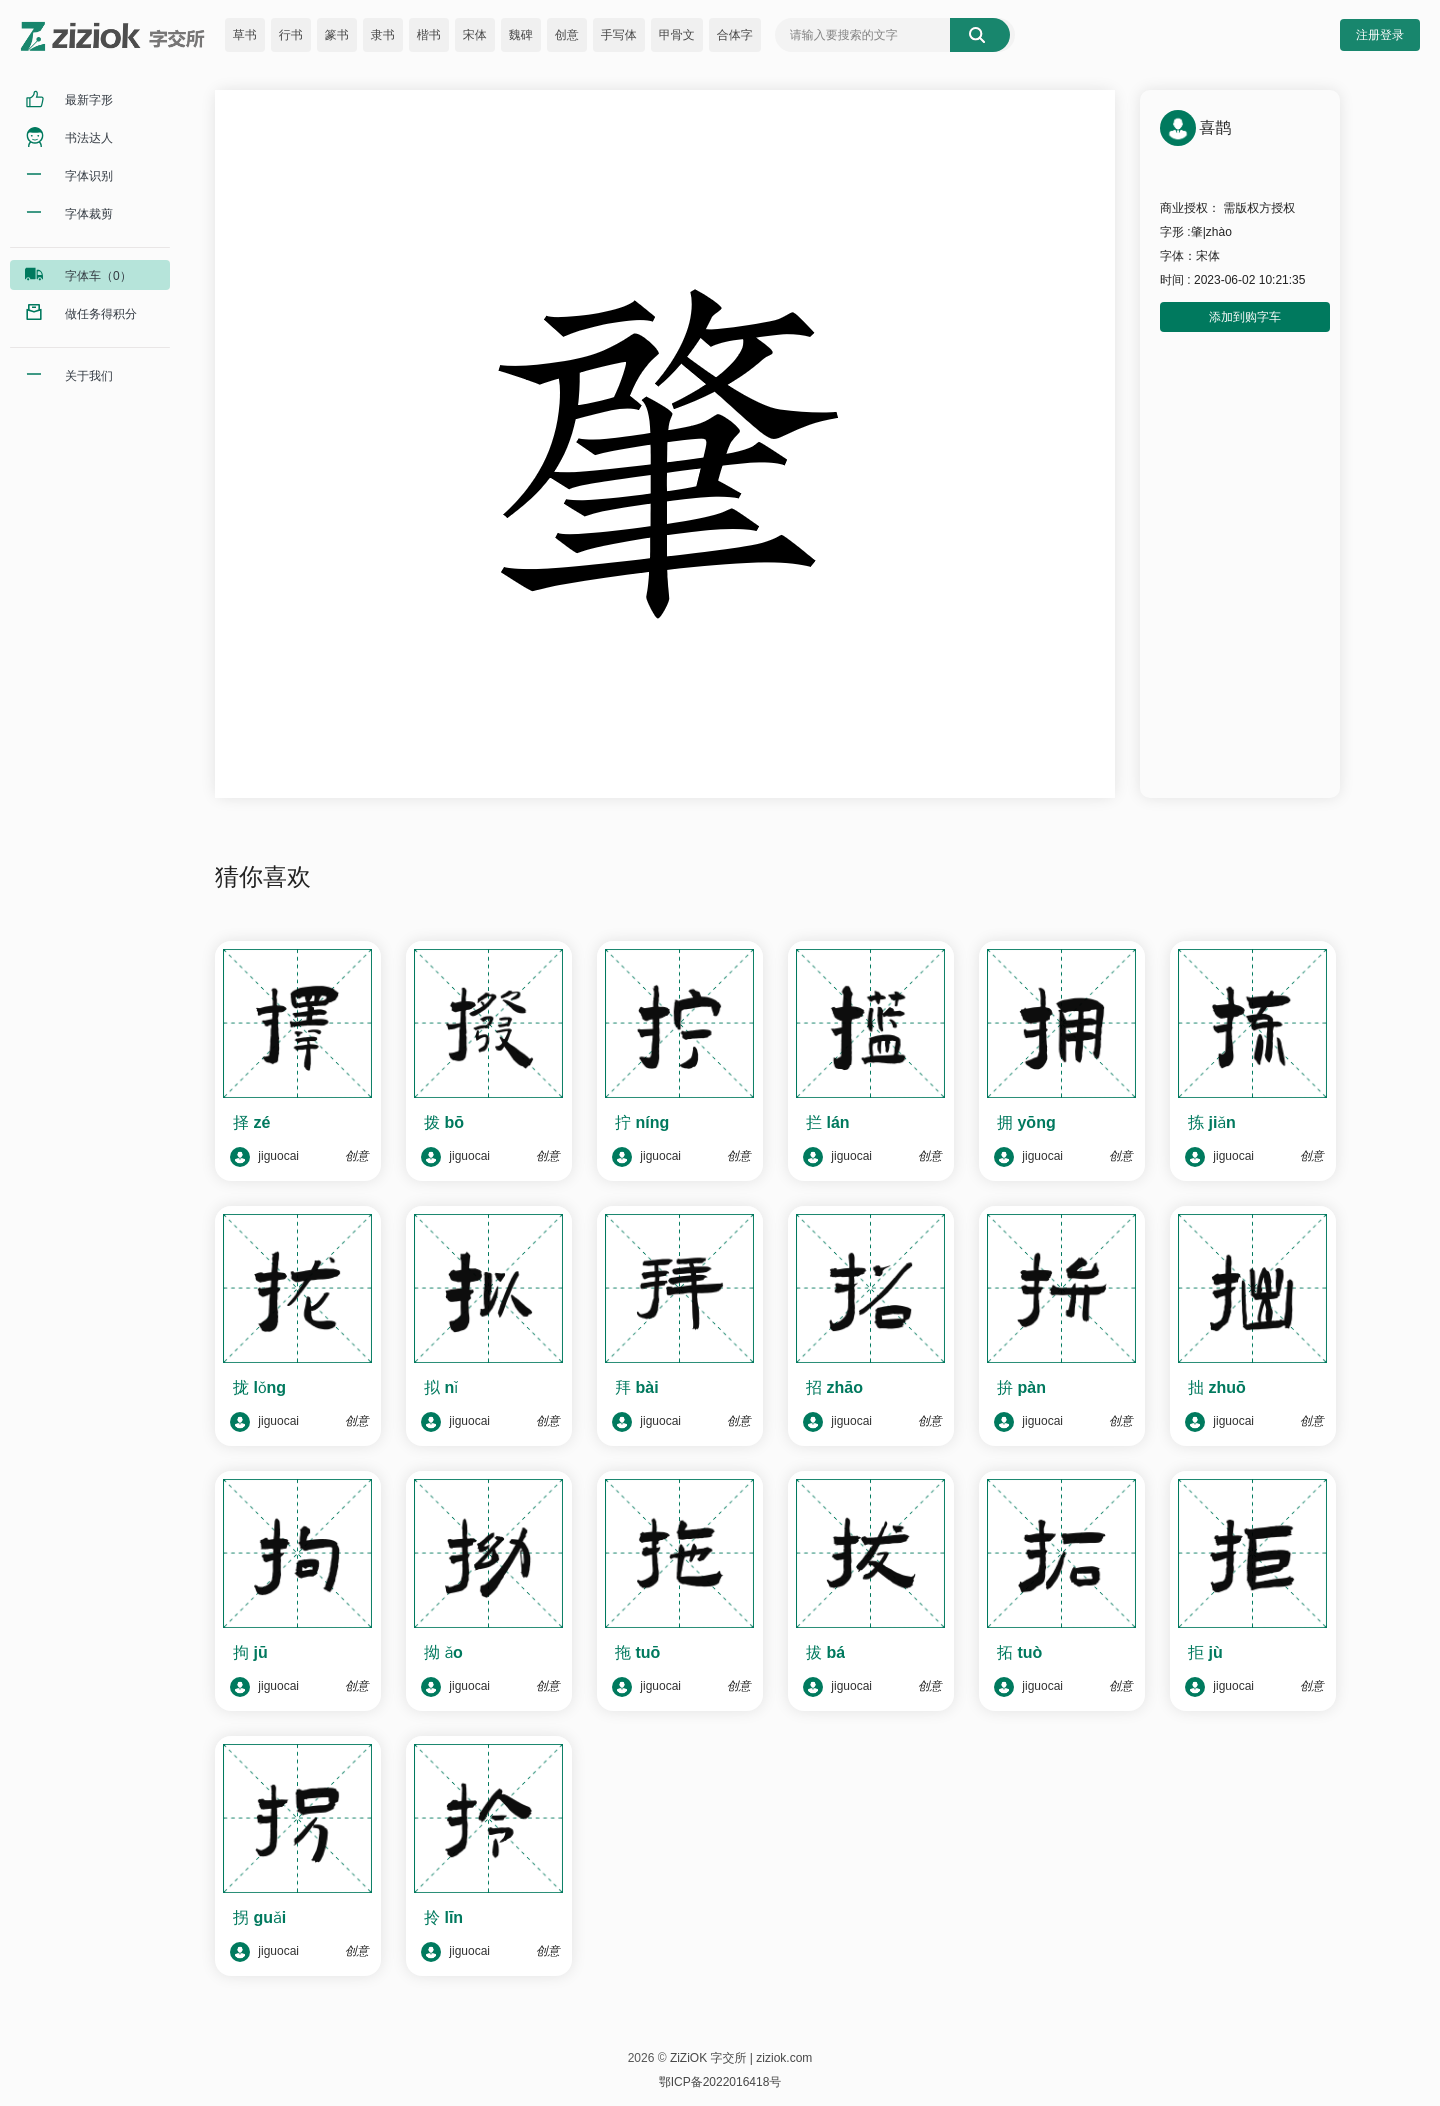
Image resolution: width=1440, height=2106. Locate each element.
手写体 (619, 35)
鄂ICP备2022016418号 (720, 2082)
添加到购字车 (1245, 317)
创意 (567, 35)
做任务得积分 (101, 314)
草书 (245, 35)
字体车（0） (98, 276)
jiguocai (264, 1157)
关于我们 (89, 376)
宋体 (475, 35)
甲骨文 (677, 35)
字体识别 (89, 176)
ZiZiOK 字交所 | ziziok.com (741, 2058)
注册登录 (1380, 35)
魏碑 (521, 35)
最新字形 (89, 100)
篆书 (337, 35)
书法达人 (89, 138)
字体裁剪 (89, 214)
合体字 (735, 35)
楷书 (429, 35)
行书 (291, 35)
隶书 (383, 35)
